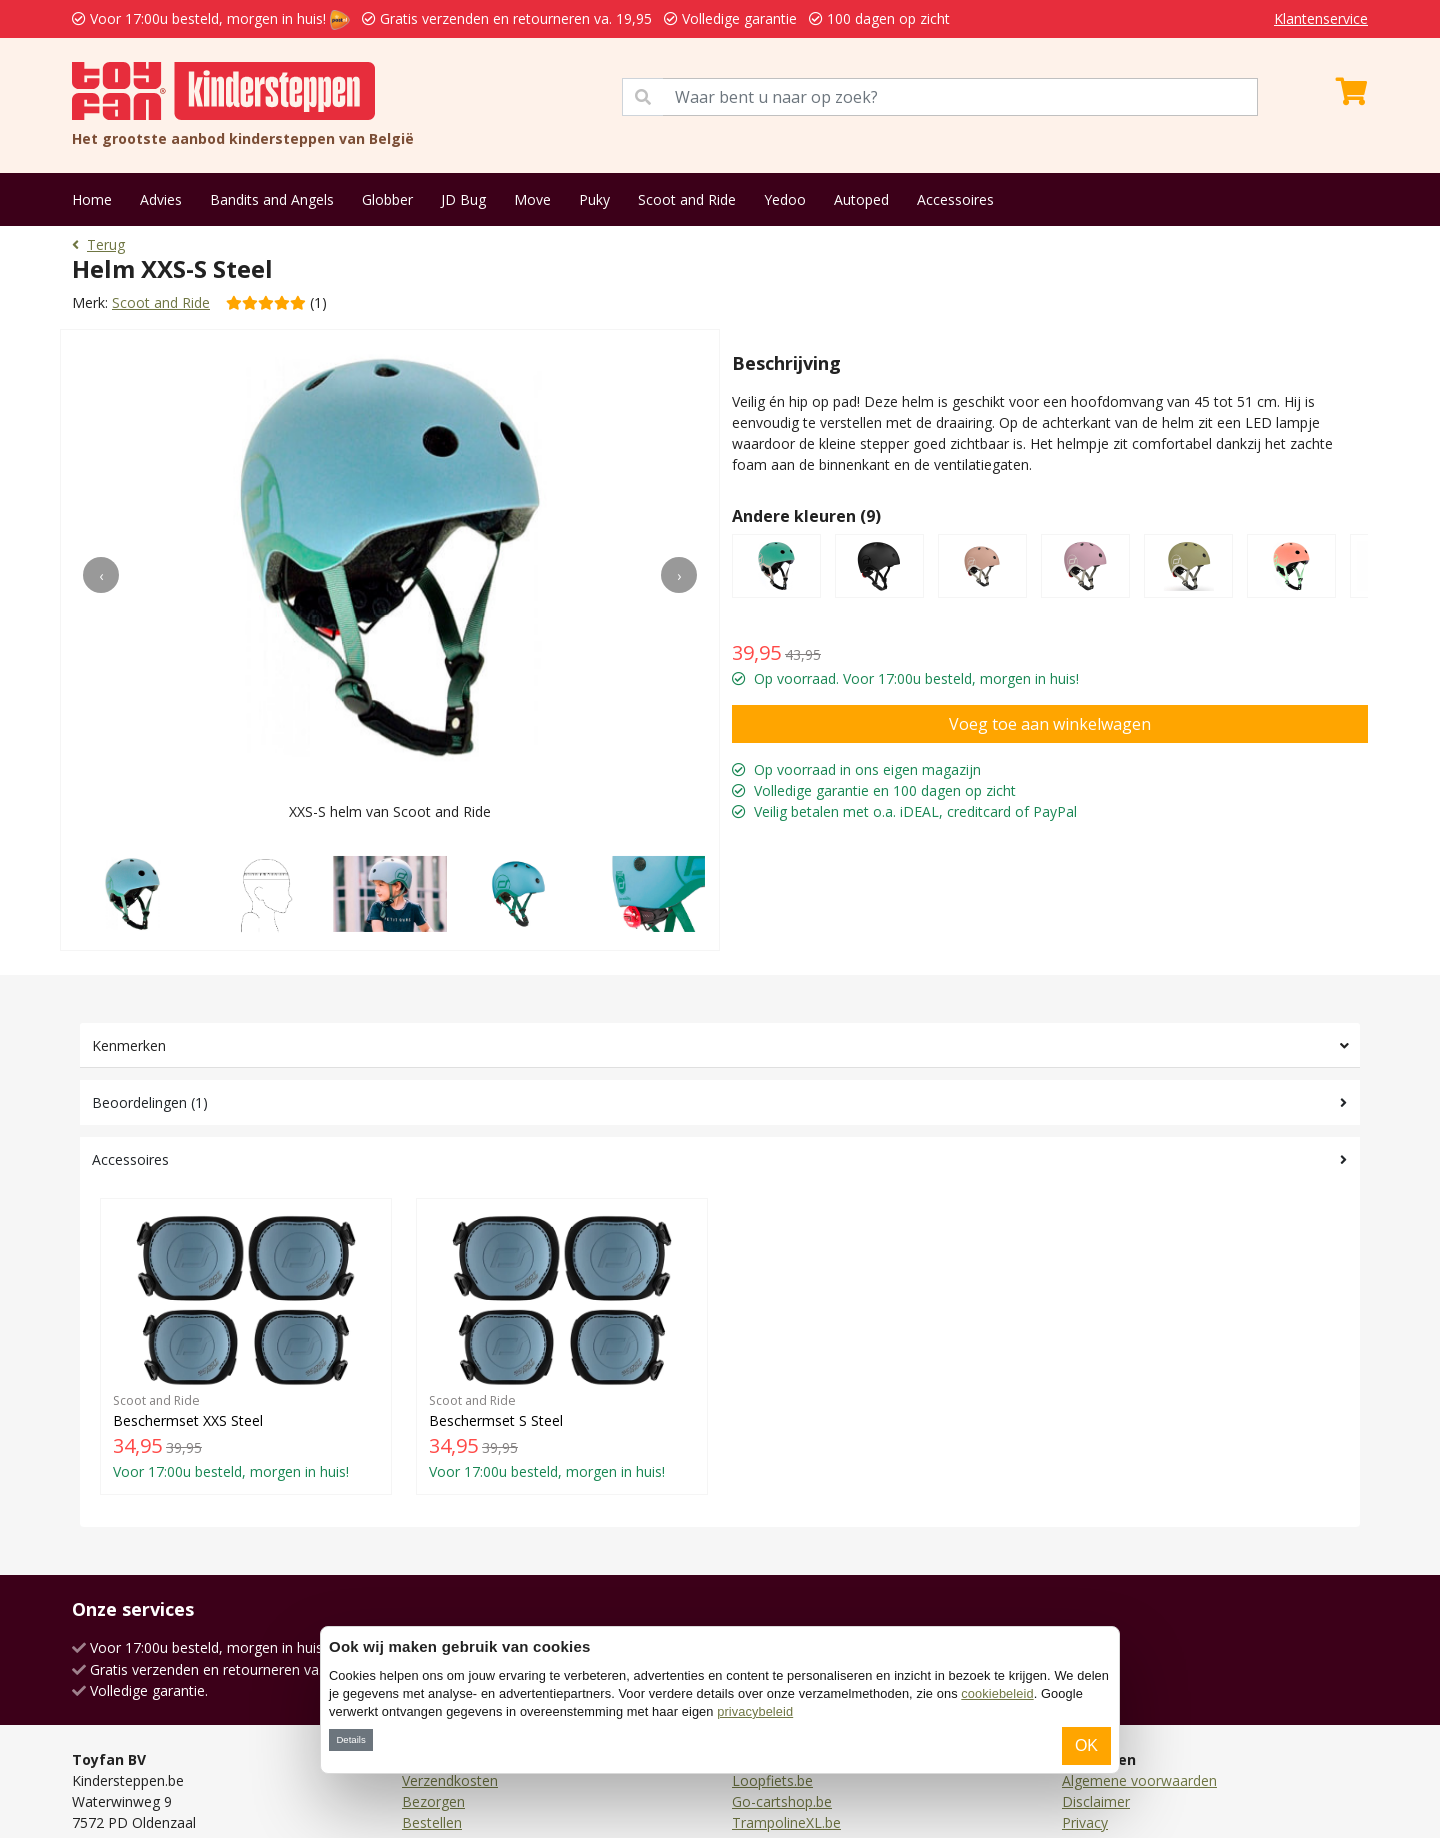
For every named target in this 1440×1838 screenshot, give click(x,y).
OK (1086, 1745)
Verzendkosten (450, 1780)
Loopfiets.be (772, 1780)
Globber (387, 199)
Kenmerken (129, 1045)
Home (92, 199)
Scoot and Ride (687, 199)
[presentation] (101, 575)
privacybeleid (755, 1711)
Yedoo (785, 199)
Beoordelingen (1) (150, 1102)
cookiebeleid (997, 1693)
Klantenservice (1321, 18)
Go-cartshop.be (782, 1801)
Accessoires (955, 199)
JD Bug (463, 199)
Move (532, 199)
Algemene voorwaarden (1139, 1780)
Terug (98, 244)
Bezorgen (433, 1801)
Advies (161, 199)
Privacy (1085, 1822)
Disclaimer (1096, 1801)
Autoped (861, 199)
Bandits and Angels (272, 199)
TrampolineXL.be (786, 1822)
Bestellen (432, 1822)
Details (350, 1739)
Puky (594, 199)
